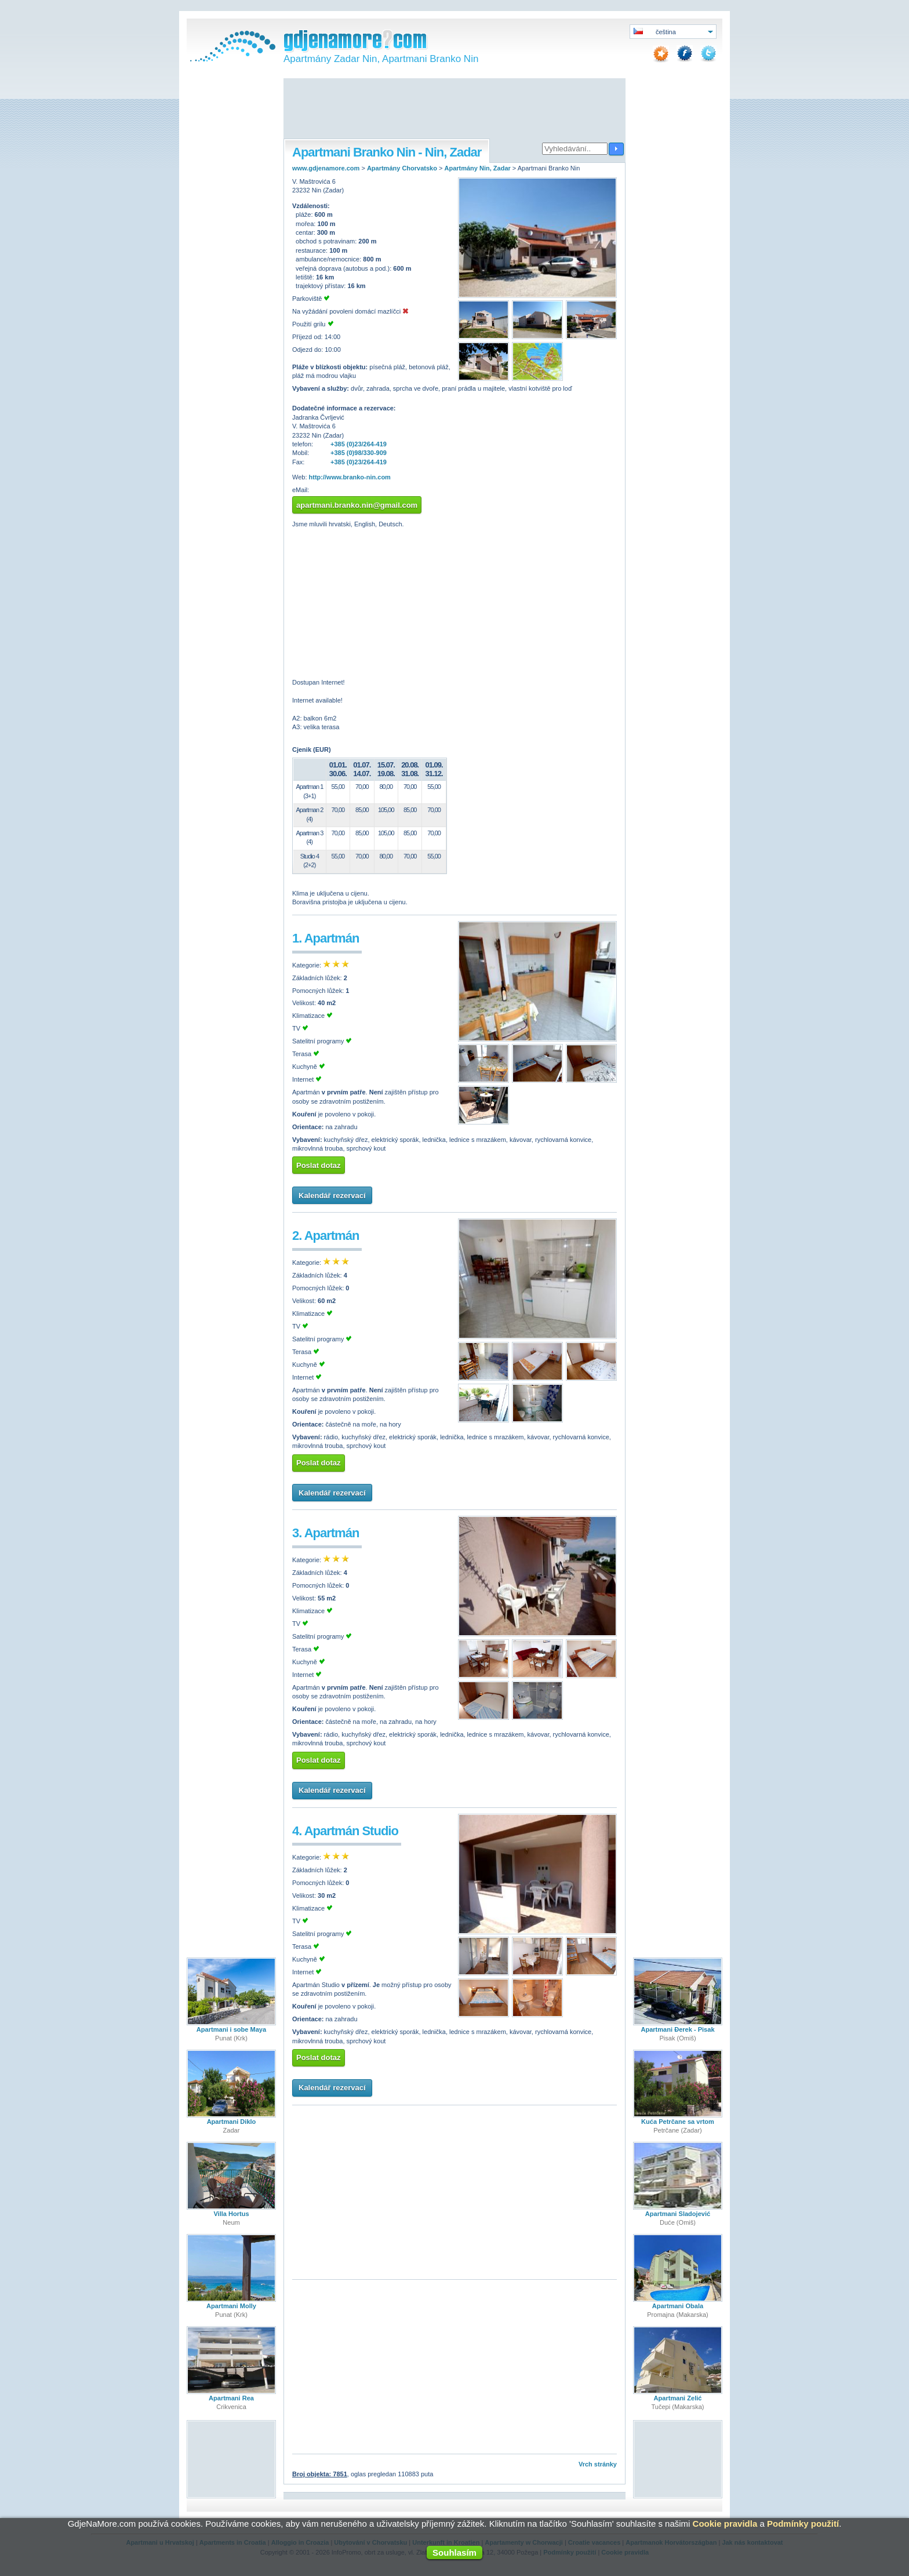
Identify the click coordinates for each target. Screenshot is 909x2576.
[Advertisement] (454, 110)
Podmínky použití (803, 2523)
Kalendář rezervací (332, 1195)
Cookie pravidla (725, 2523)
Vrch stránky (598, 2464)
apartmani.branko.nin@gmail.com (356, 505)
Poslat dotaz (318, 1165)
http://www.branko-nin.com (350, 477)
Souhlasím (454, 2552)
